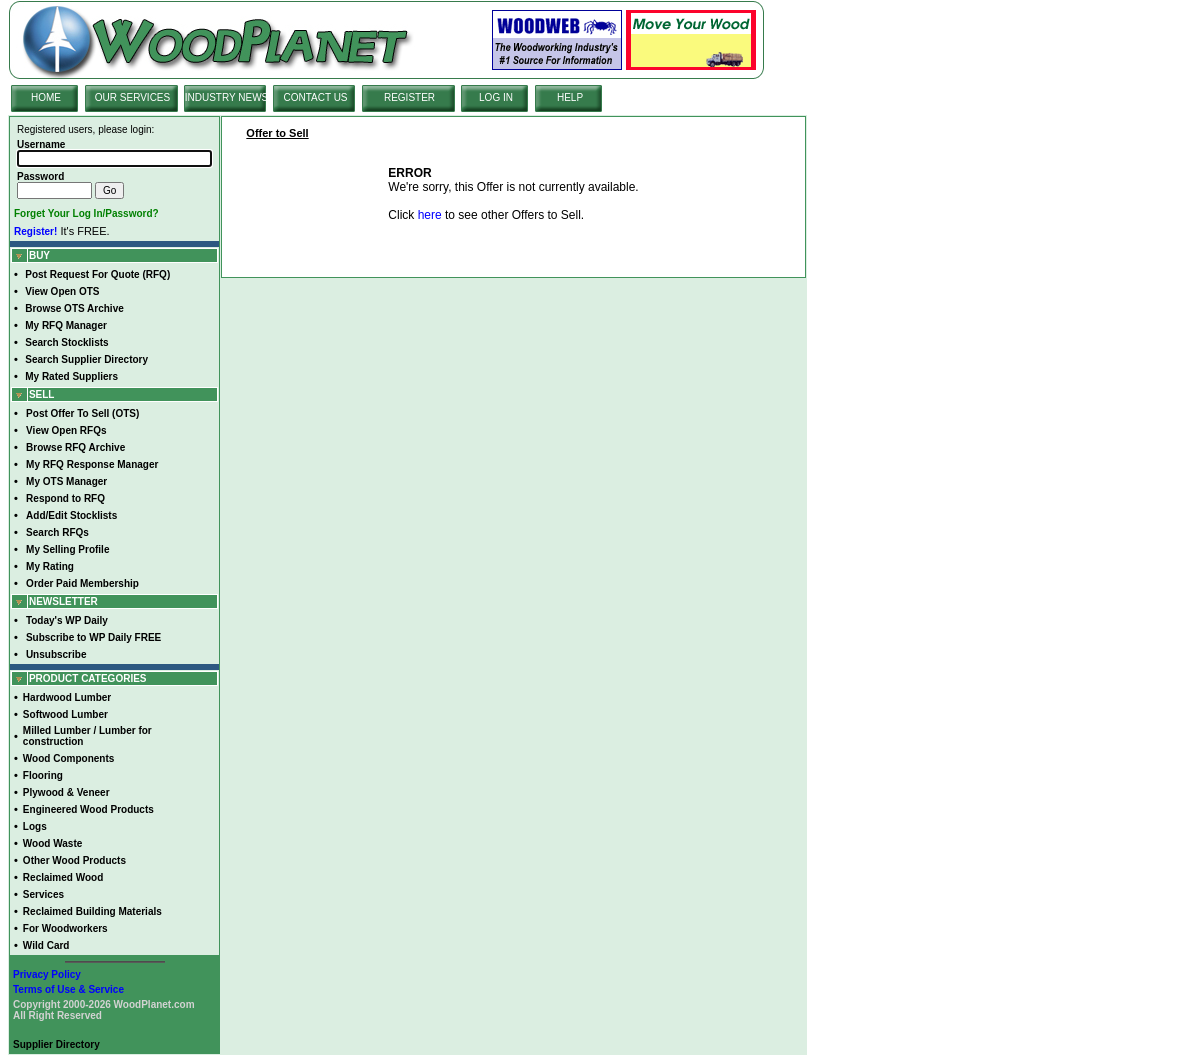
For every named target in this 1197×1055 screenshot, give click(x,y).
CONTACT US (315, 97)
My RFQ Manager (66, 325)
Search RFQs (57, 532)
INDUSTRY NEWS (227, 97)
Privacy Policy (47, 974)
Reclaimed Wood (63, 877)
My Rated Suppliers (71, 376)
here (430, 215)
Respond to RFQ (65, 498)
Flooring (43, 775)
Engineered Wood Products (88, 809)
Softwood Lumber (65, 714)
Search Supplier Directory (86, 359)
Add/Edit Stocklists (71, 515)
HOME (46, 97)
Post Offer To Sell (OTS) (82, 413)
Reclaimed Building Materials (92, 911)
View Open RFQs (66, 430)
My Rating (50, 566)
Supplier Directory (56, 1044)
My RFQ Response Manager (92, 464)
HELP (570, 97)
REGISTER (409, 97)
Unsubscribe (56, 654)
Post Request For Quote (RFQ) (97, 274)
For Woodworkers (65, 928)
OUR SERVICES (132, 97)
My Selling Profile (67, 549)
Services (43, 894)
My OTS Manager (66, 481)
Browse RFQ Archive (75, 447)
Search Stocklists (66, 342)
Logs (35, 826)
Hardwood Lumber (67, 697)
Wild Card (46, 945)
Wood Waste (52, 843)
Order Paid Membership (82, 583)
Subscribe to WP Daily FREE (93, 637)
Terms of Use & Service (68, 989)
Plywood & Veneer (66, 792)
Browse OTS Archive (74, 308)
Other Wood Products (74, 860)
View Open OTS (62, 291)
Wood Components (68, 758)
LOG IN (496, 97)
